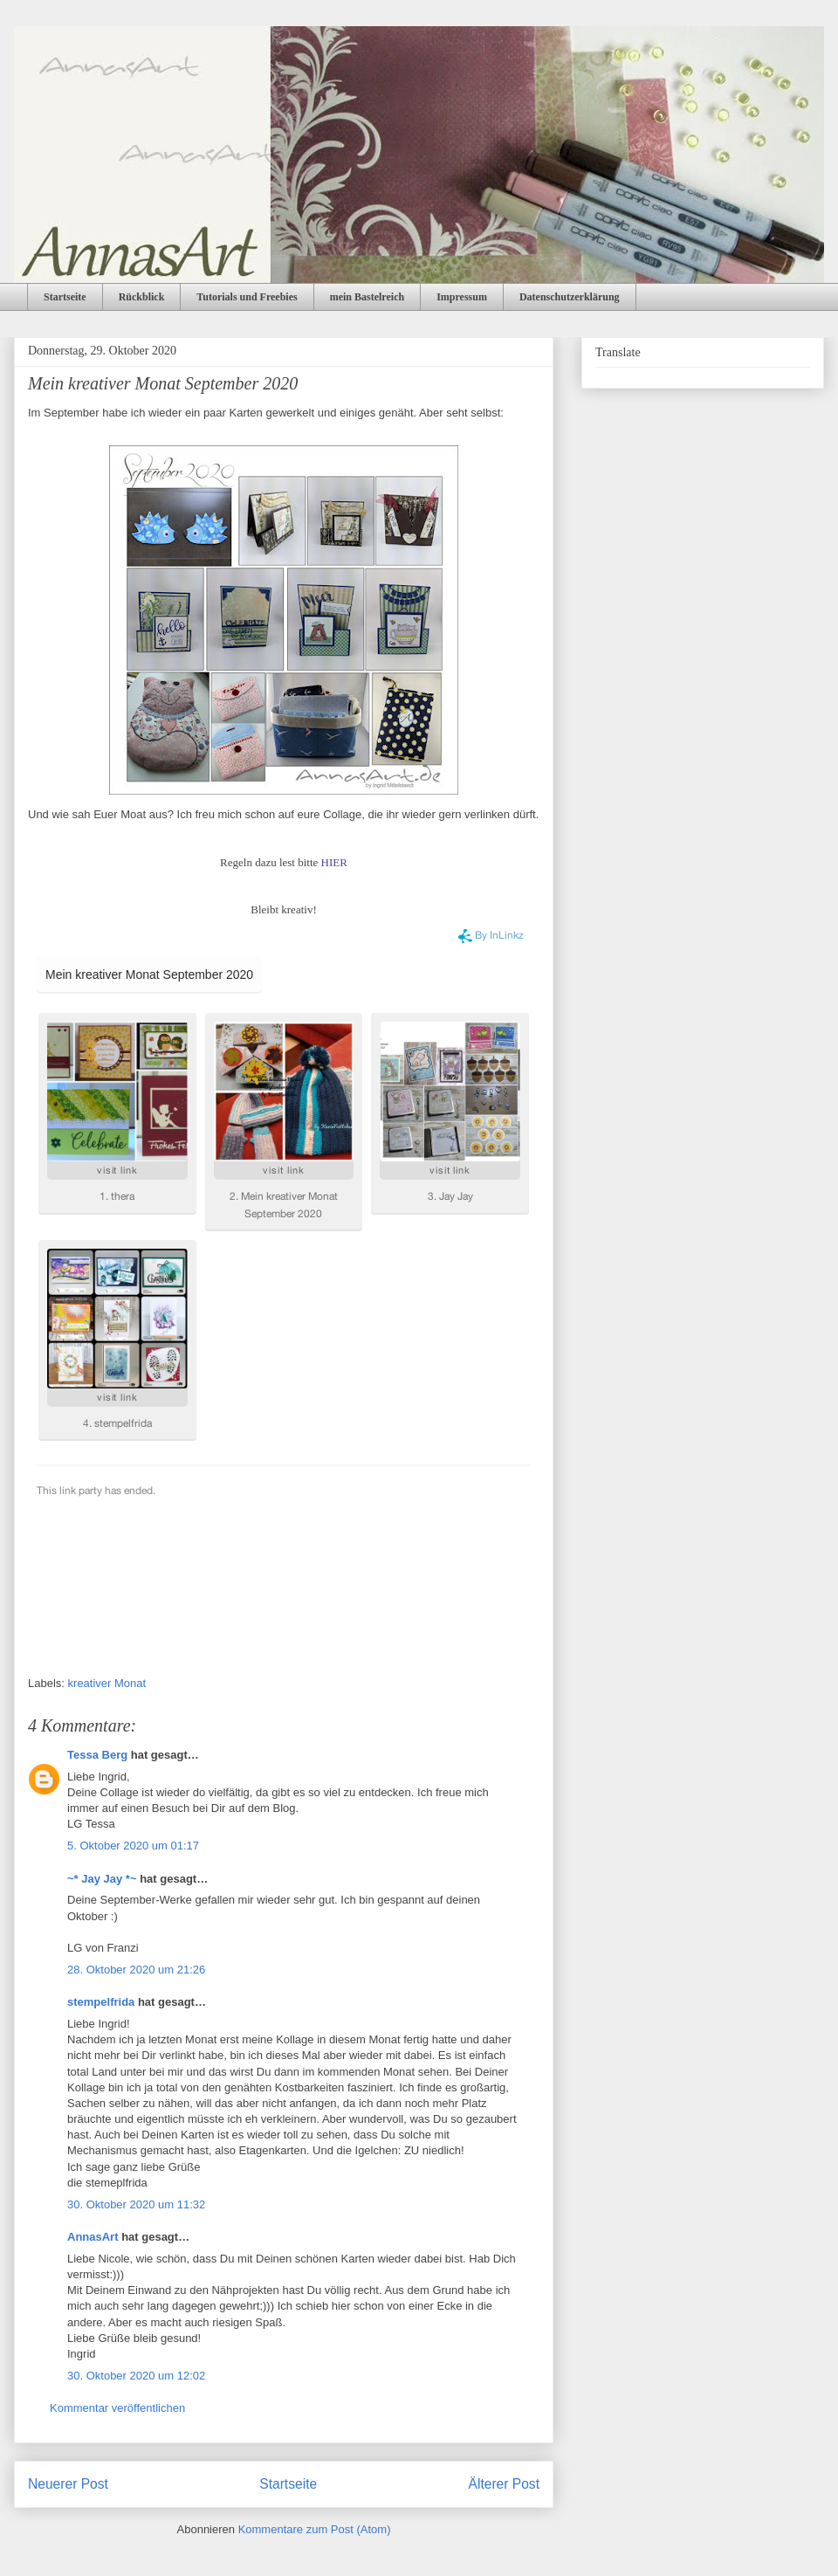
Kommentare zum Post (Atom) (314, 2529)
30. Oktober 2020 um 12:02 (136, 2375)
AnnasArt (93, 2236)
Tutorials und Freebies (246, 297)
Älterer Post (504, 2483)
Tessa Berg (97, 1754)
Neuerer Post (68, 2483)
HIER (334, 862)
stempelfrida (100, 2001)
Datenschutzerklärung (569, 297)
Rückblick (142, 297)
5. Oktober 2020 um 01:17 (133, 1845)
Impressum (461, 297)
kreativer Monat (107, 1683)
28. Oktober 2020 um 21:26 (136, 1969)
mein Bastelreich (367, 297)
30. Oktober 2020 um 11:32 (136, 2204)
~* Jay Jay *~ (102, 1878)
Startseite (65, 297)
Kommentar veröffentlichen (117, 2407)
